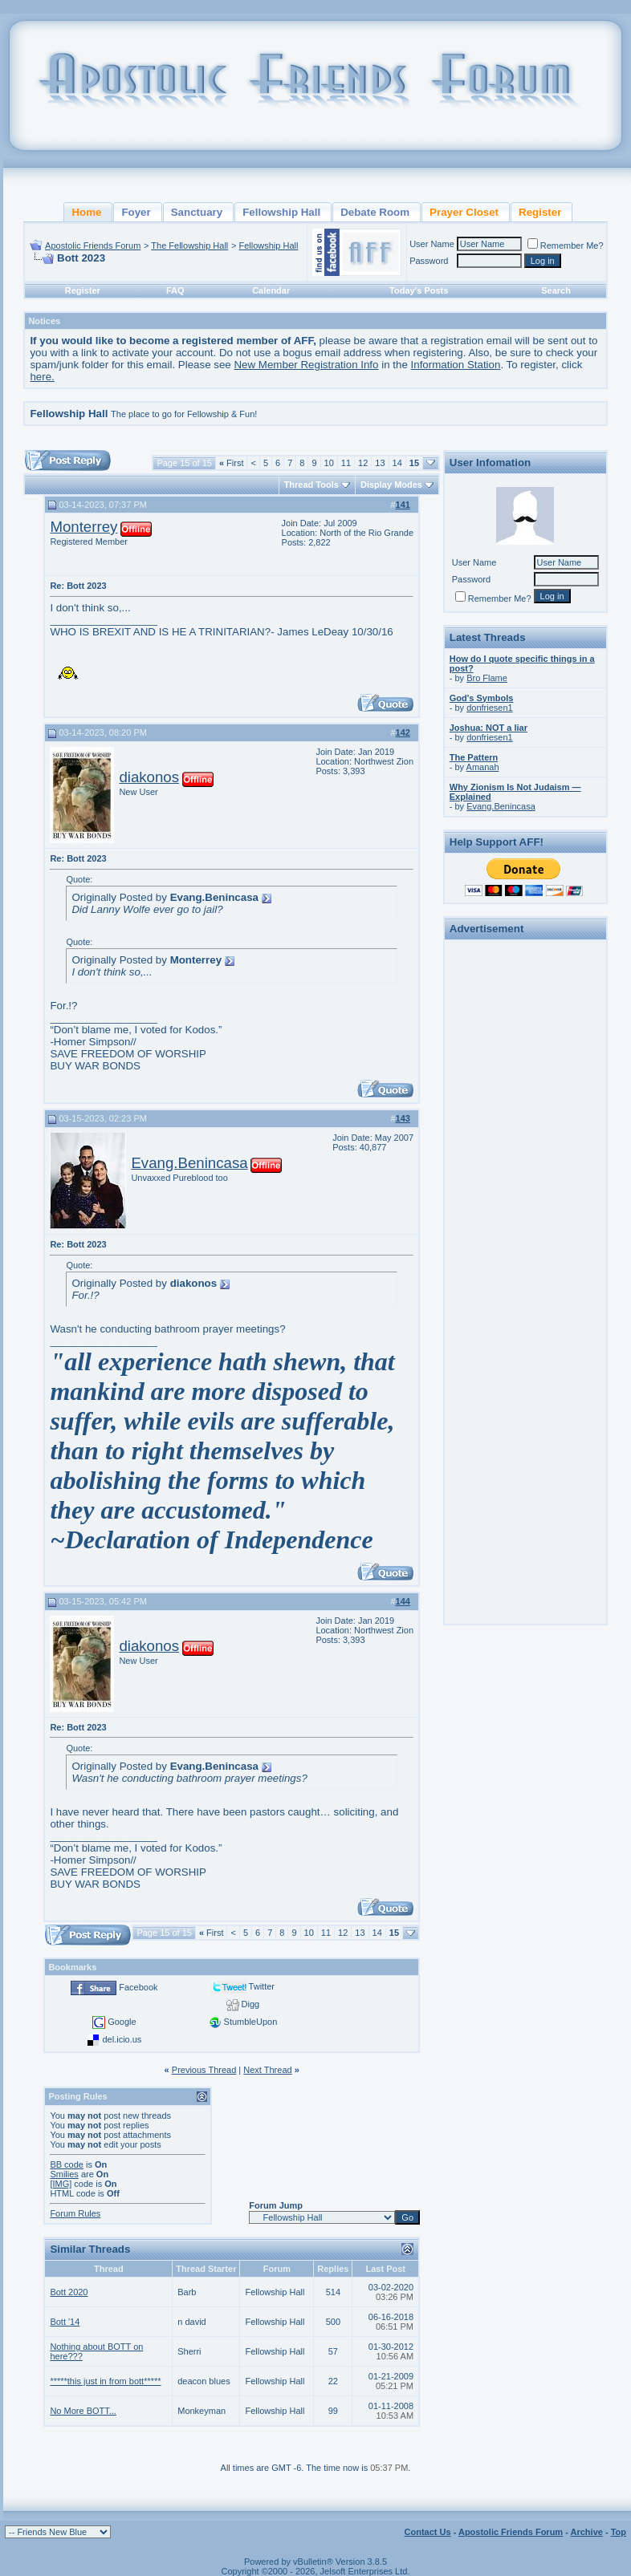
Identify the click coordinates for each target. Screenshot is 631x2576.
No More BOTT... (83, 2411)
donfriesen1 (489, 707)
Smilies (64, 2174)
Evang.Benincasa (189, 1162)
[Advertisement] (525, 1185)
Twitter (262, 1986)
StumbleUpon (251, 2021)
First (231, 463)
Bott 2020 (69, 2292)
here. (42, 377)
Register (82, 290)
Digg (251, 2004)
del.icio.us (121, 2039)
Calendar (271, 290)
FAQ (175, 290)
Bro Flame (486, 678)
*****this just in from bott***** (105, 2381)
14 (397, 463)
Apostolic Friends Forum (92, 245)
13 (380, 463)
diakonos (149, 777)
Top (618, 2532)
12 (363, 463)
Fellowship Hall (268, 245)
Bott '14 (64, 2322)
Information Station (456, 365)
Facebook (138, 1987)
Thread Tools (311, 484)
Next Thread (267, 2070)
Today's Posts (418, 290)
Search (556, 290)
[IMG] (60, 2184)
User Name (431, 244)
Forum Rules (75, 2213)
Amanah (482, 767)
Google (122, 2021)
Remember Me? (565, 245)
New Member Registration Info (306, 365)
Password (428, 261)
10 (329, 463)
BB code (66, 2164)
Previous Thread (204, 2070)
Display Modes (391, 484)
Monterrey (83, 526)
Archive (587, 2532)
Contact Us (428, 2532)
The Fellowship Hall (189, 245)
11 (346, 463)
